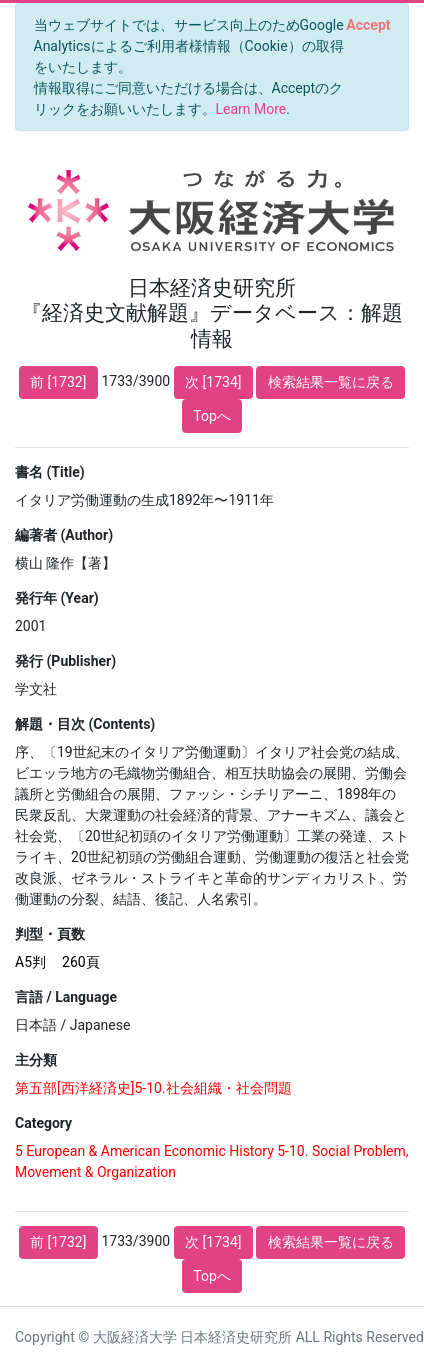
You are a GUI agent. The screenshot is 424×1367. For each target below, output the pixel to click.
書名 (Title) (50, 472)
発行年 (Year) (57, 598)
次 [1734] (213, 382)
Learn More (251, 109)
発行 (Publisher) (65, 661)
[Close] (368, 25)
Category (43, 1123)
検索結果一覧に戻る (331, 382)
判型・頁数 (50, 934)
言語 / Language (66, 997)
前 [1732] (58, 382)
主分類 (36, 1060)
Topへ (212, 416)
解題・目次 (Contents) (85, 724)
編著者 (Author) (64, 535)
